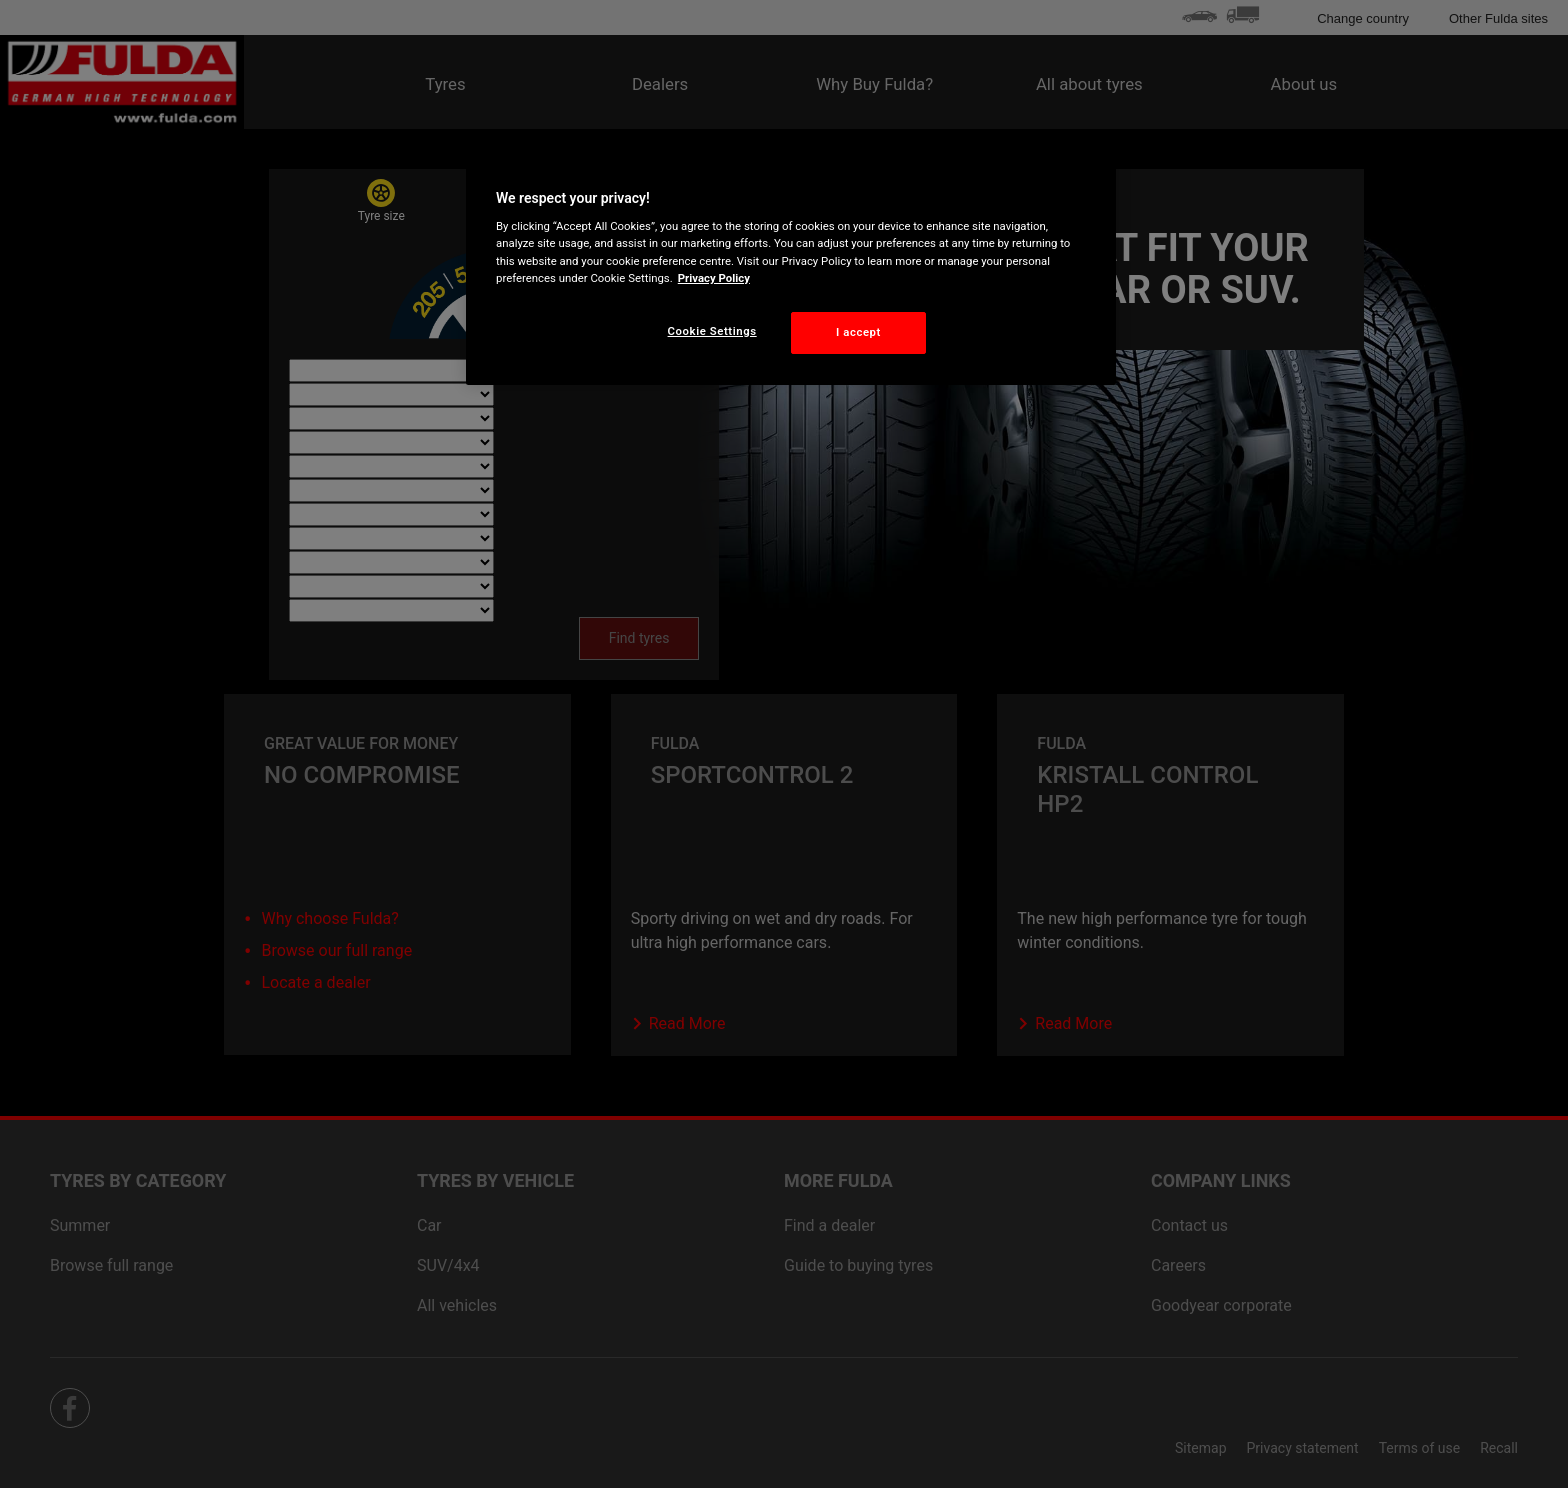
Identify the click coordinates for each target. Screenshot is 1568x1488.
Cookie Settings (712, 331)
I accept (858, 332)
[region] (791, 267)
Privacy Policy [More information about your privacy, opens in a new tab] (714, 278)
